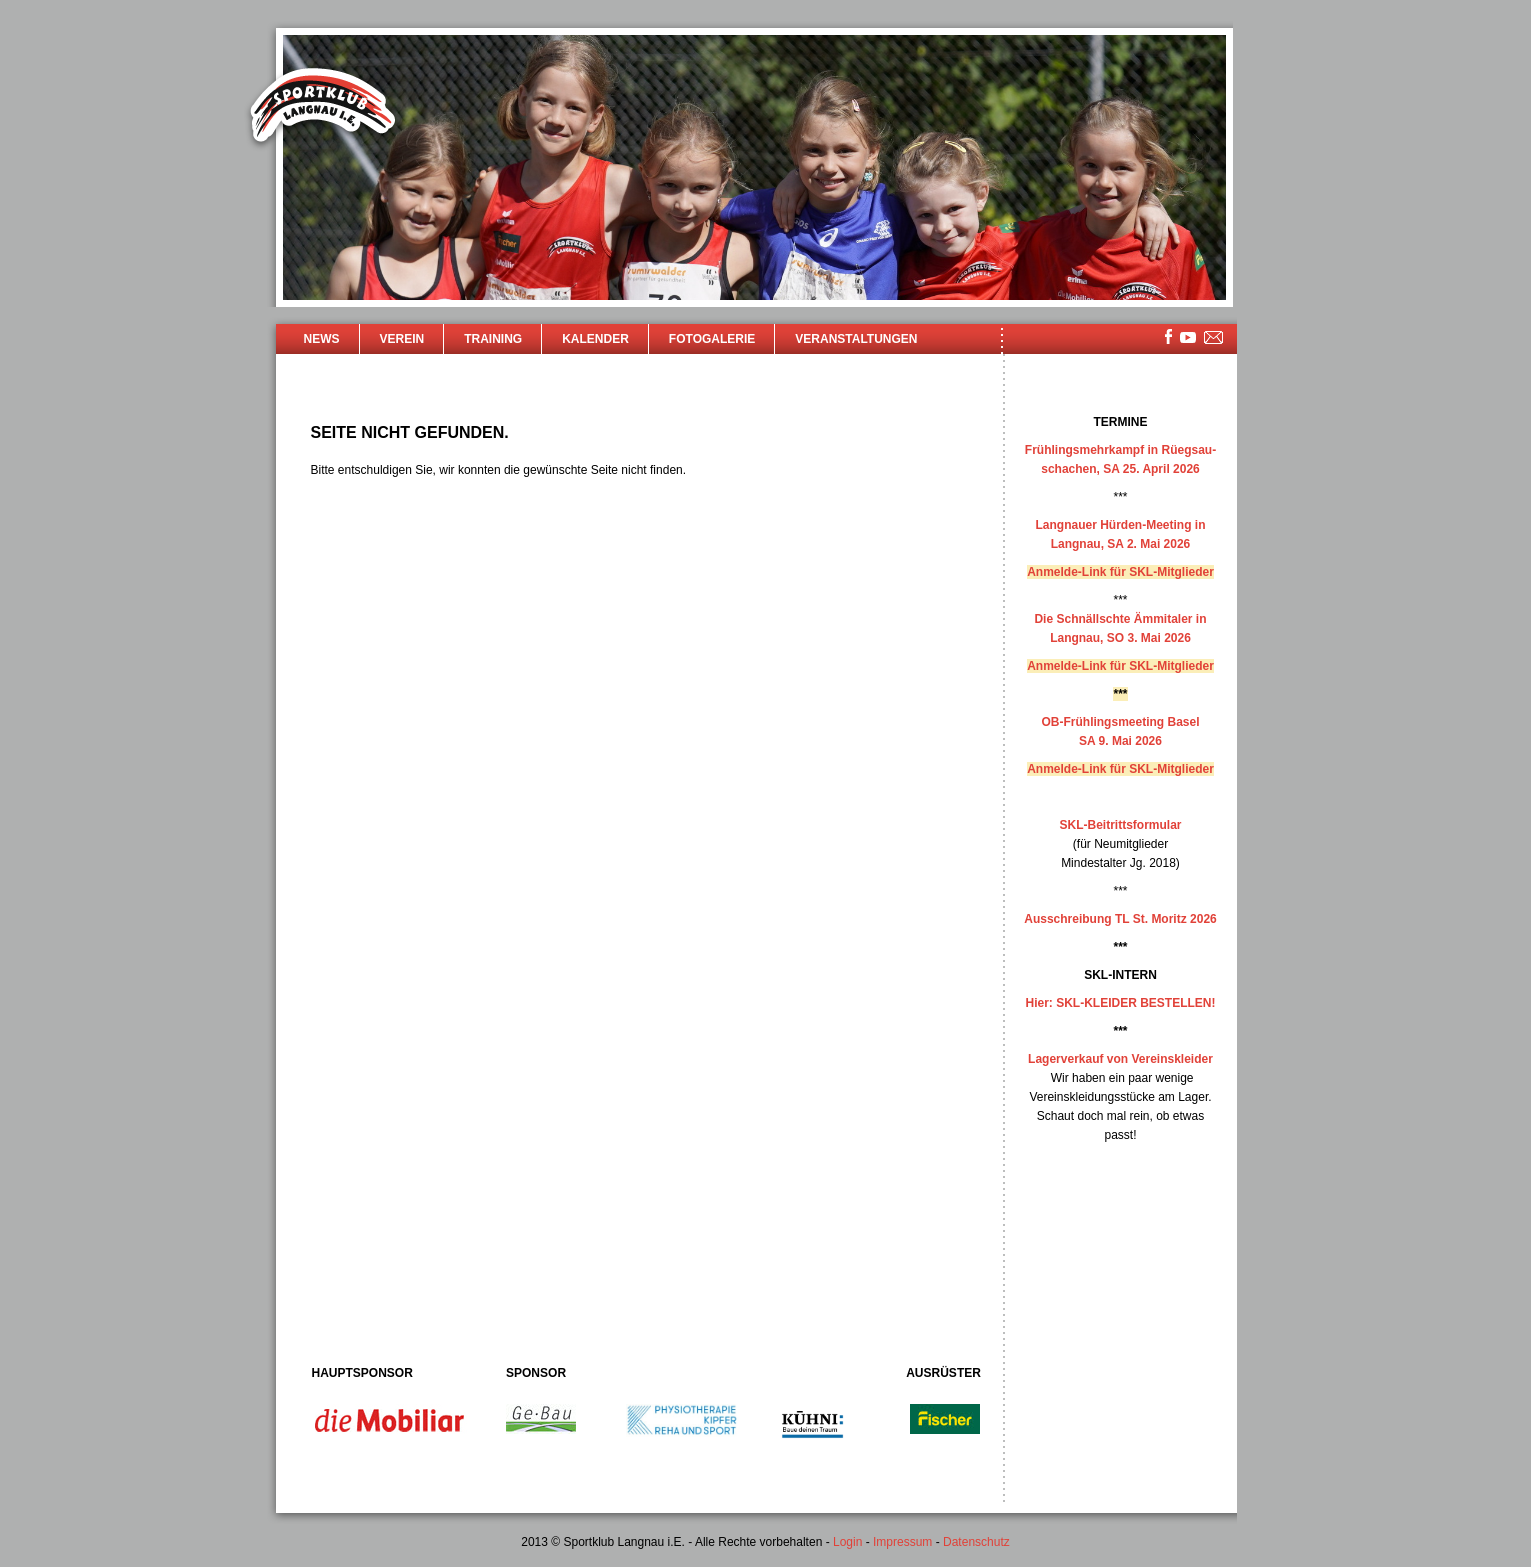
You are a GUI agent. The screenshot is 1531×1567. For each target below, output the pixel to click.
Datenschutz (976, 1542)
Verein (402, 339)
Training (493, 339)
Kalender (595, 339)
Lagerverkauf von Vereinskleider (1120, 1059)
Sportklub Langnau (323, 108)
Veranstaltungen (856, 339)
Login (847, 1542)
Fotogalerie (712, 339)
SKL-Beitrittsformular (1120, 825)
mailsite (1214, 338)
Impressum (902, 1542)
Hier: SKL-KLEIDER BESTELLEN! (1120, 1003)
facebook (1168, 336)
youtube (1188, 337)
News (322, 339)
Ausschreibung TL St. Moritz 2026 (1120, 919)
